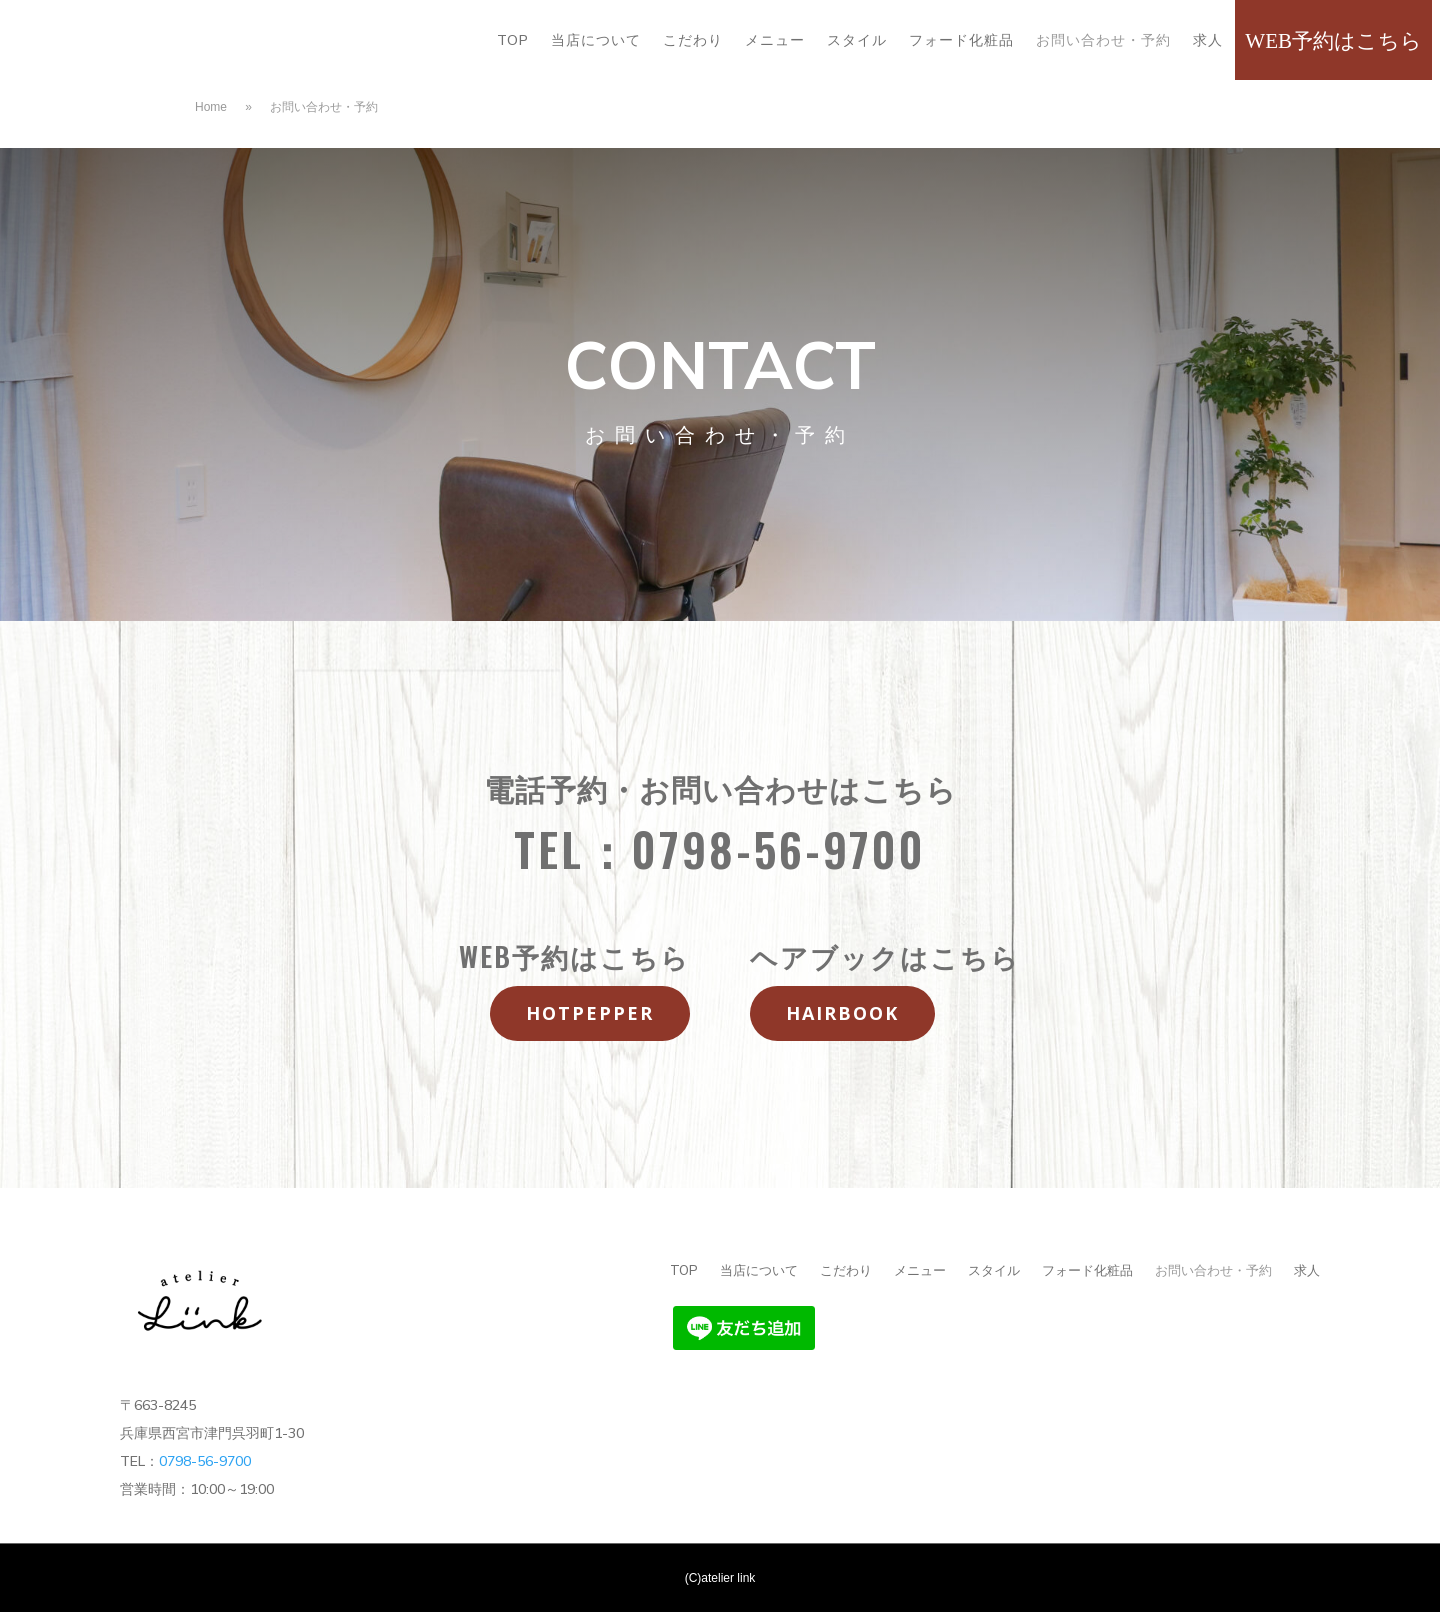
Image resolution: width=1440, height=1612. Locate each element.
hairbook (842, 1013)
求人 (1208, 41)
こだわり (693, 41)
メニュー (775, 41)
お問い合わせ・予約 (1103, 41)
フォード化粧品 (961, 41)
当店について (596, 41)
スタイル (857, 41)
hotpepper (590, 1013)
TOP (513, 41)
